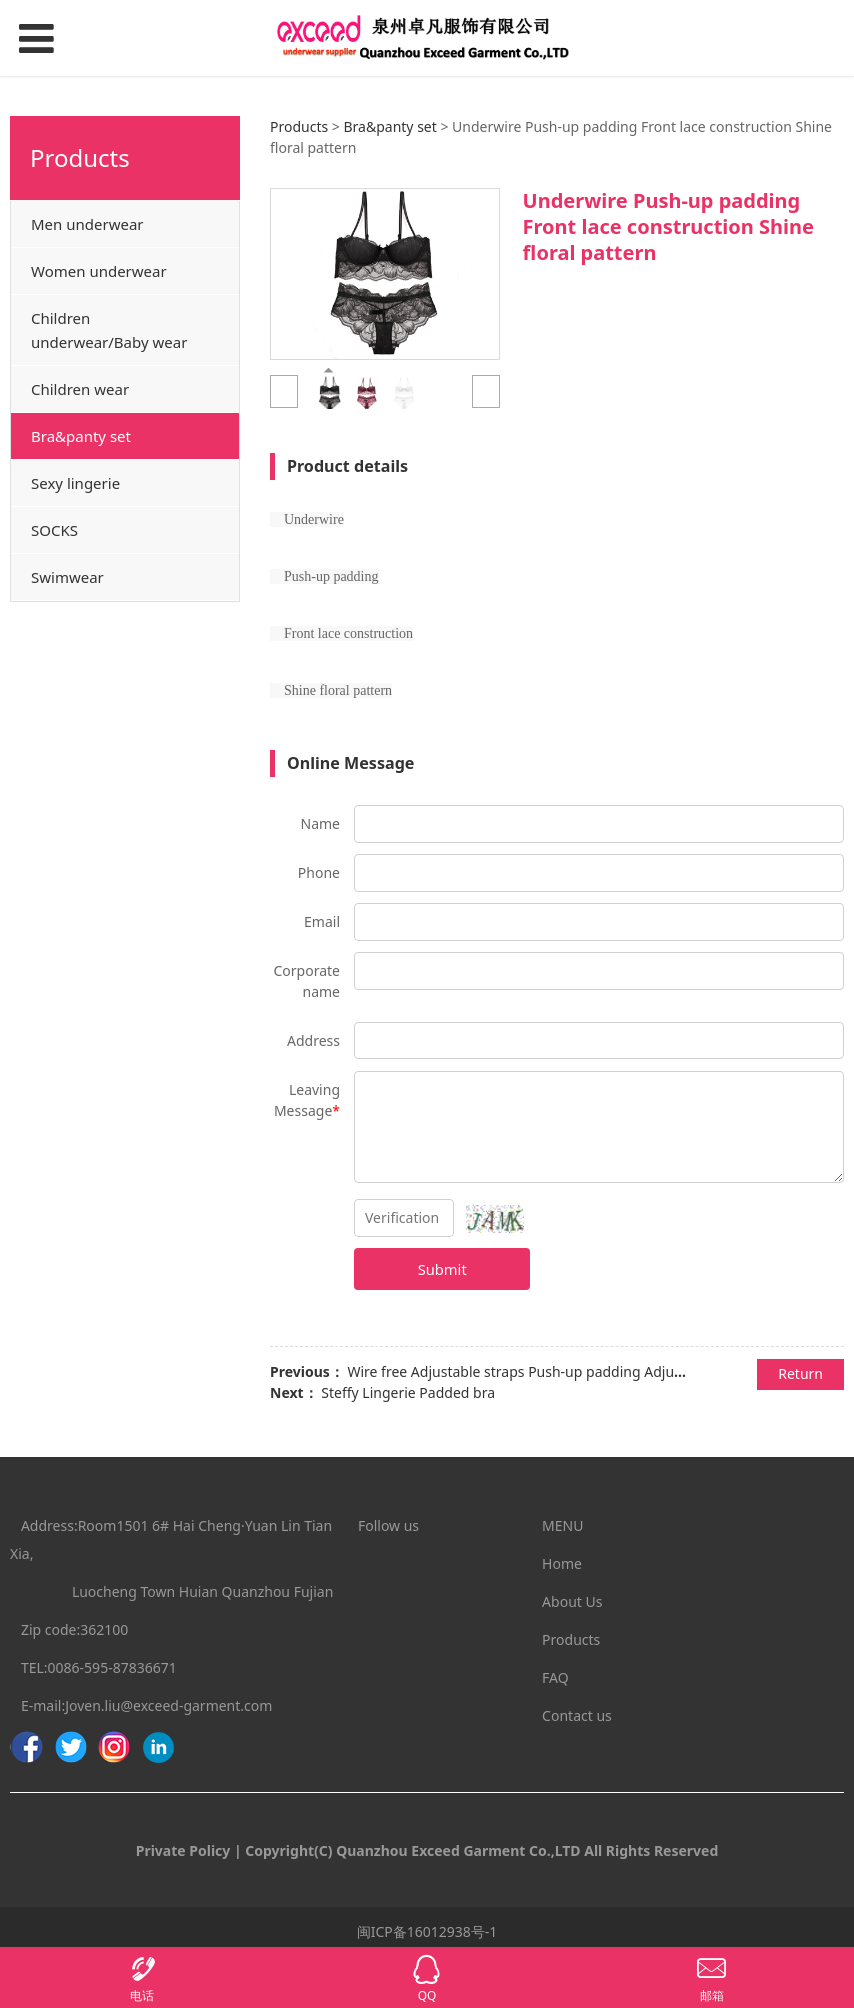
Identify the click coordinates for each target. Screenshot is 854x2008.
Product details (347, 466)
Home (562, 1563)
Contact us (577, 1715)
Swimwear (67, 577)
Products (299, 126)
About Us (572, 1601)
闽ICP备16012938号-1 (427, 1931)
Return (800, 1373)
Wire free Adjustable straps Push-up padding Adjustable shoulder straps (583, 1371)
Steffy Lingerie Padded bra (408, 1392)
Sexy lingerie (75, 483)
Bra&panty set (81, 436)
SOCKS (54, 530)
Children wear (80, 389)
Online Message (350, 763)
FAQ (555, 1677)
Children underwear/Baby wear (109, 330)
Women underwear (99, 271)
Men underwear (87, 224)
